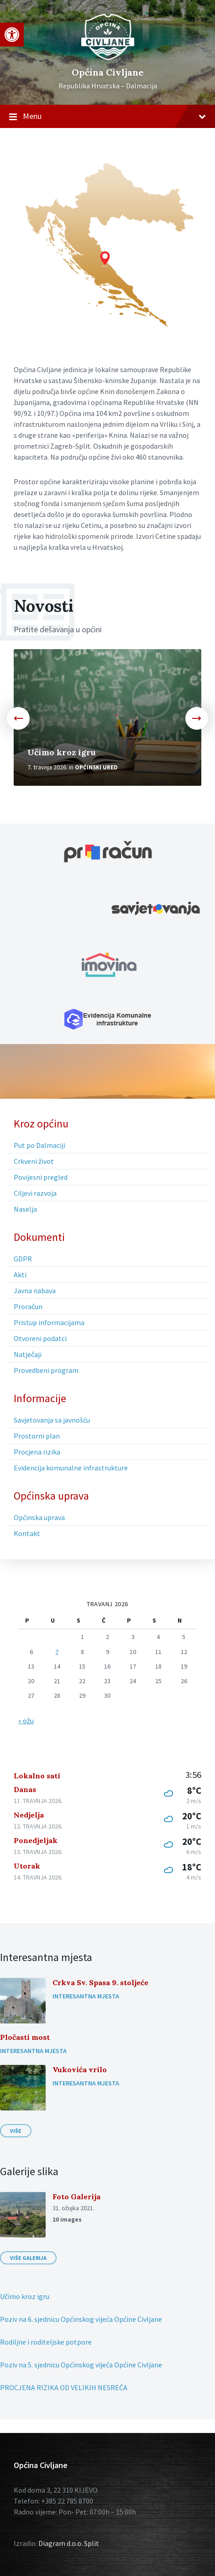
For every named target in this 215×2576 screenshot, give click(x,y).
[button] (12, 34)
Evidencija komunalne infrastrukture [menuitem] (71, 1467)
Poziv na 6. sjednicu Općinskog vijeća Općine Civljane (81, 2319)
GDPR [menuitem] (23, 1258)
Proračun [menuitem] (28, 1306)
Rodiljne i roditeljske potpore (46, 2341)
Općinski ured (96, 767)
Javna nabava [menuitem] (35, 1290)
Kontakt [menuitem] (27, 1533)
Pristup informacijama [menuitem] (49, 1322)
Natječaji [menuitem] (28, 1354)
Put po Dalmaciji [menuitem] (39, 1145)
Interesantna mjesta (85, 1996)
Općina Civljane (108, 72)
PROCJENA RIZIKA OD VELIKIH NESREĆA (63, 2387)
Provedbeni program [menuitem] (46, 1370)
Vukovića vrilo (79, 2069)
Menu (107, 117)
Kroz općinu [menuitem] (41, 1124)
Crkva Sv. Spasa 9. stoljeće (100, 1982)
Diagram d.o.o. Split (68, 2543)
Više (15, 2130)
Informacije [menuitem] (40, 1398)
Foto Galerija (76, 2196)
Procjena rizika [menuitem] (37, 1451)
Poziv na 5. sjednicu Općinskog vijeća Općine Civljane (81, 2364)
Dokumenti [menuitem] (39, 1237)
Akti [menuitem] (20, 1274)
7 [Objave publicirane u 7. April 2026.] (56, 1652)
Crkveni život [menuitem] (34, 1161)
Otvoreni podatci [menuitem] (40, 1338)
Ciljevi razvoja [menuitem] (35, 1193)
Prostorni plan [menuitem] (37, 1435)
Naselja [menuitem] (25, 1209)
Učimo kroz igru (61, 752)
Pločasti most (25, 2037)
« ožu (26, 1720)
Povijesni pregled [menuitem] (41, 1177)
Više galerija (28, 2257)
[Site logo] (107, 57)
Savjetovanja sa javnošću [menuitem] (52, 1419)
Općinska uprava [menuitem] (51, 1496)
